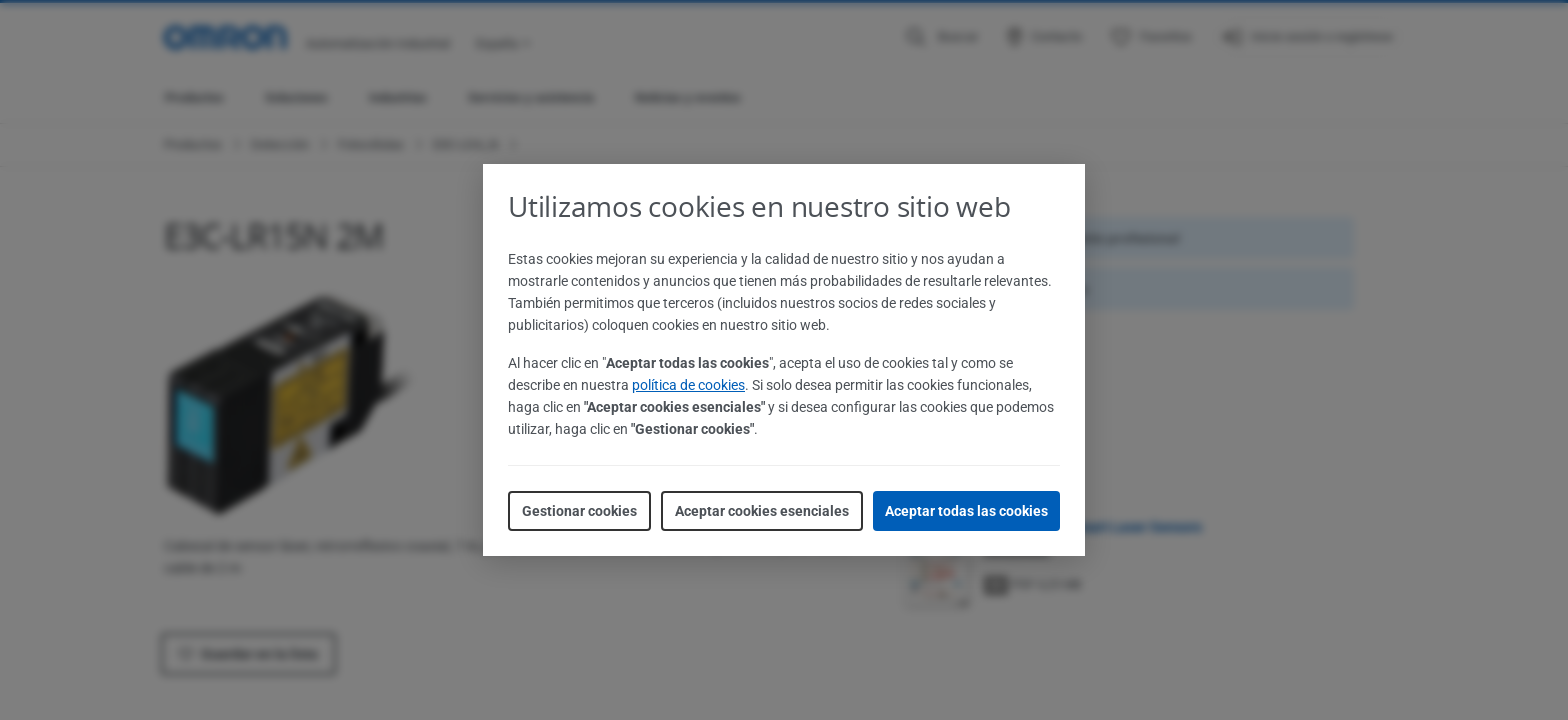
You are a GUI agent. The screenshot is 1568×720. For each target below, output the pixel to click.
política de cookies (688, 385)
